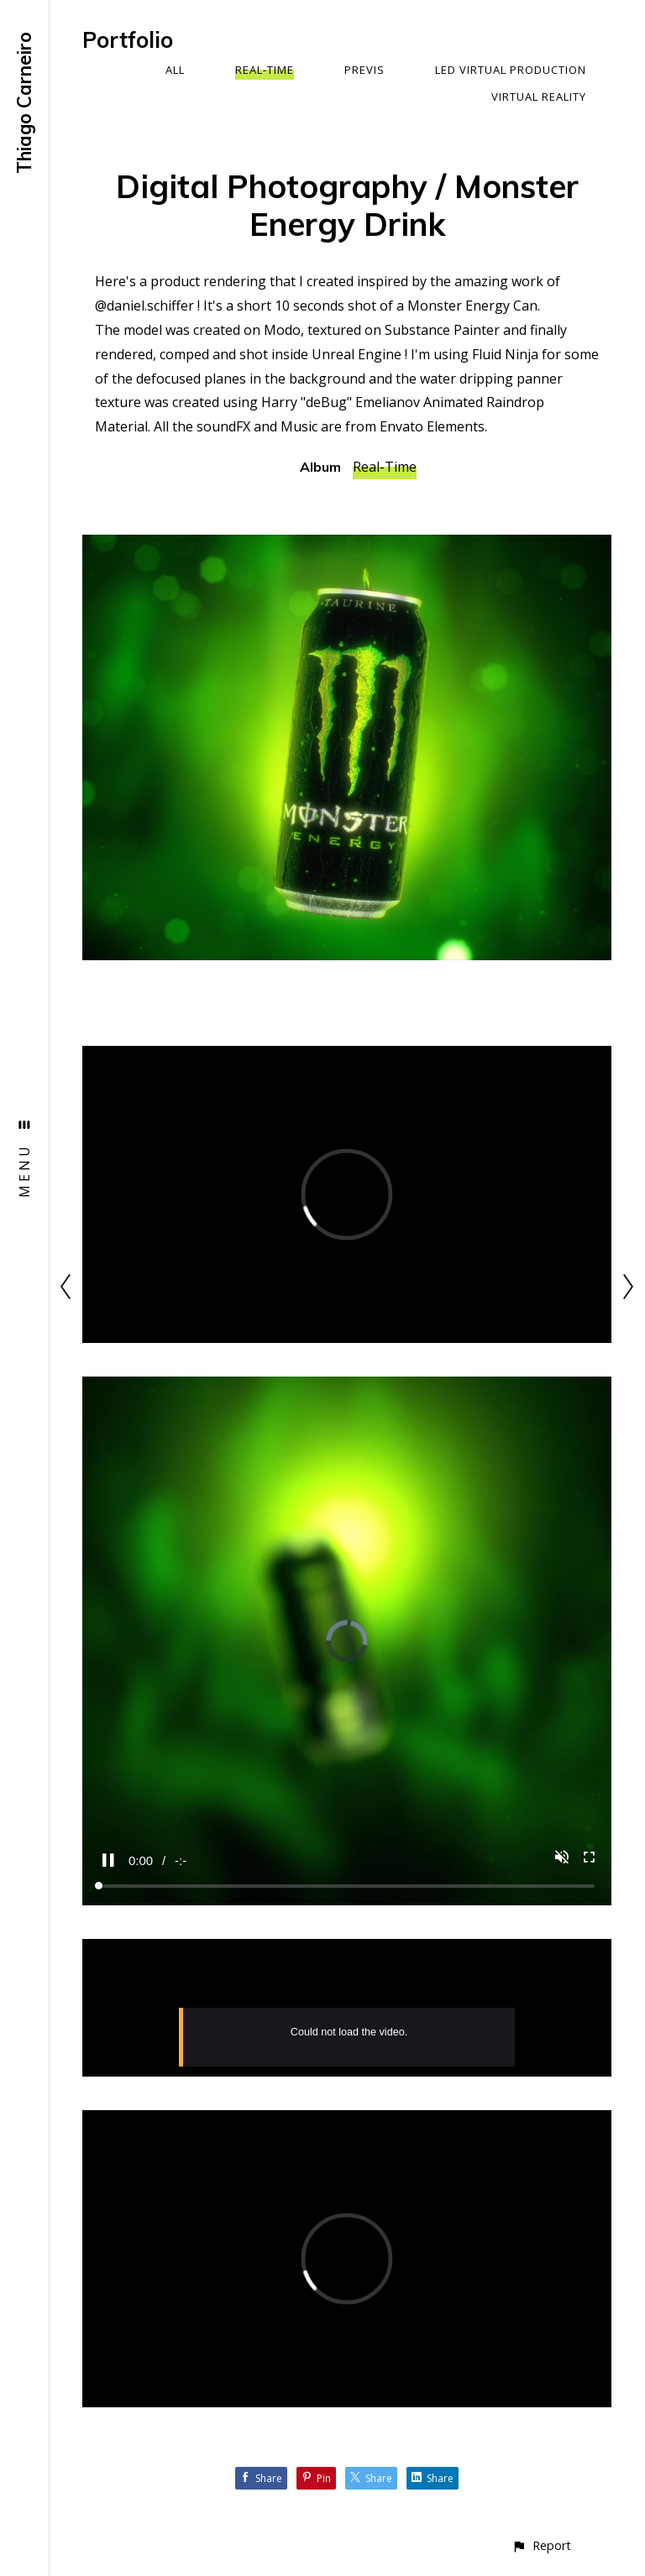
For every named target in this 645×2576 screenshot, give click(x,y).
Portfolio (127, 40)
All (175, 69)
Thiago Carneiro (24, 103)
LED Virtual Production (510, 69)
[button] (541, 2545)
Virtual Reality (538, 96)
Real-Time (264, 69)
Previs (364, 69)
